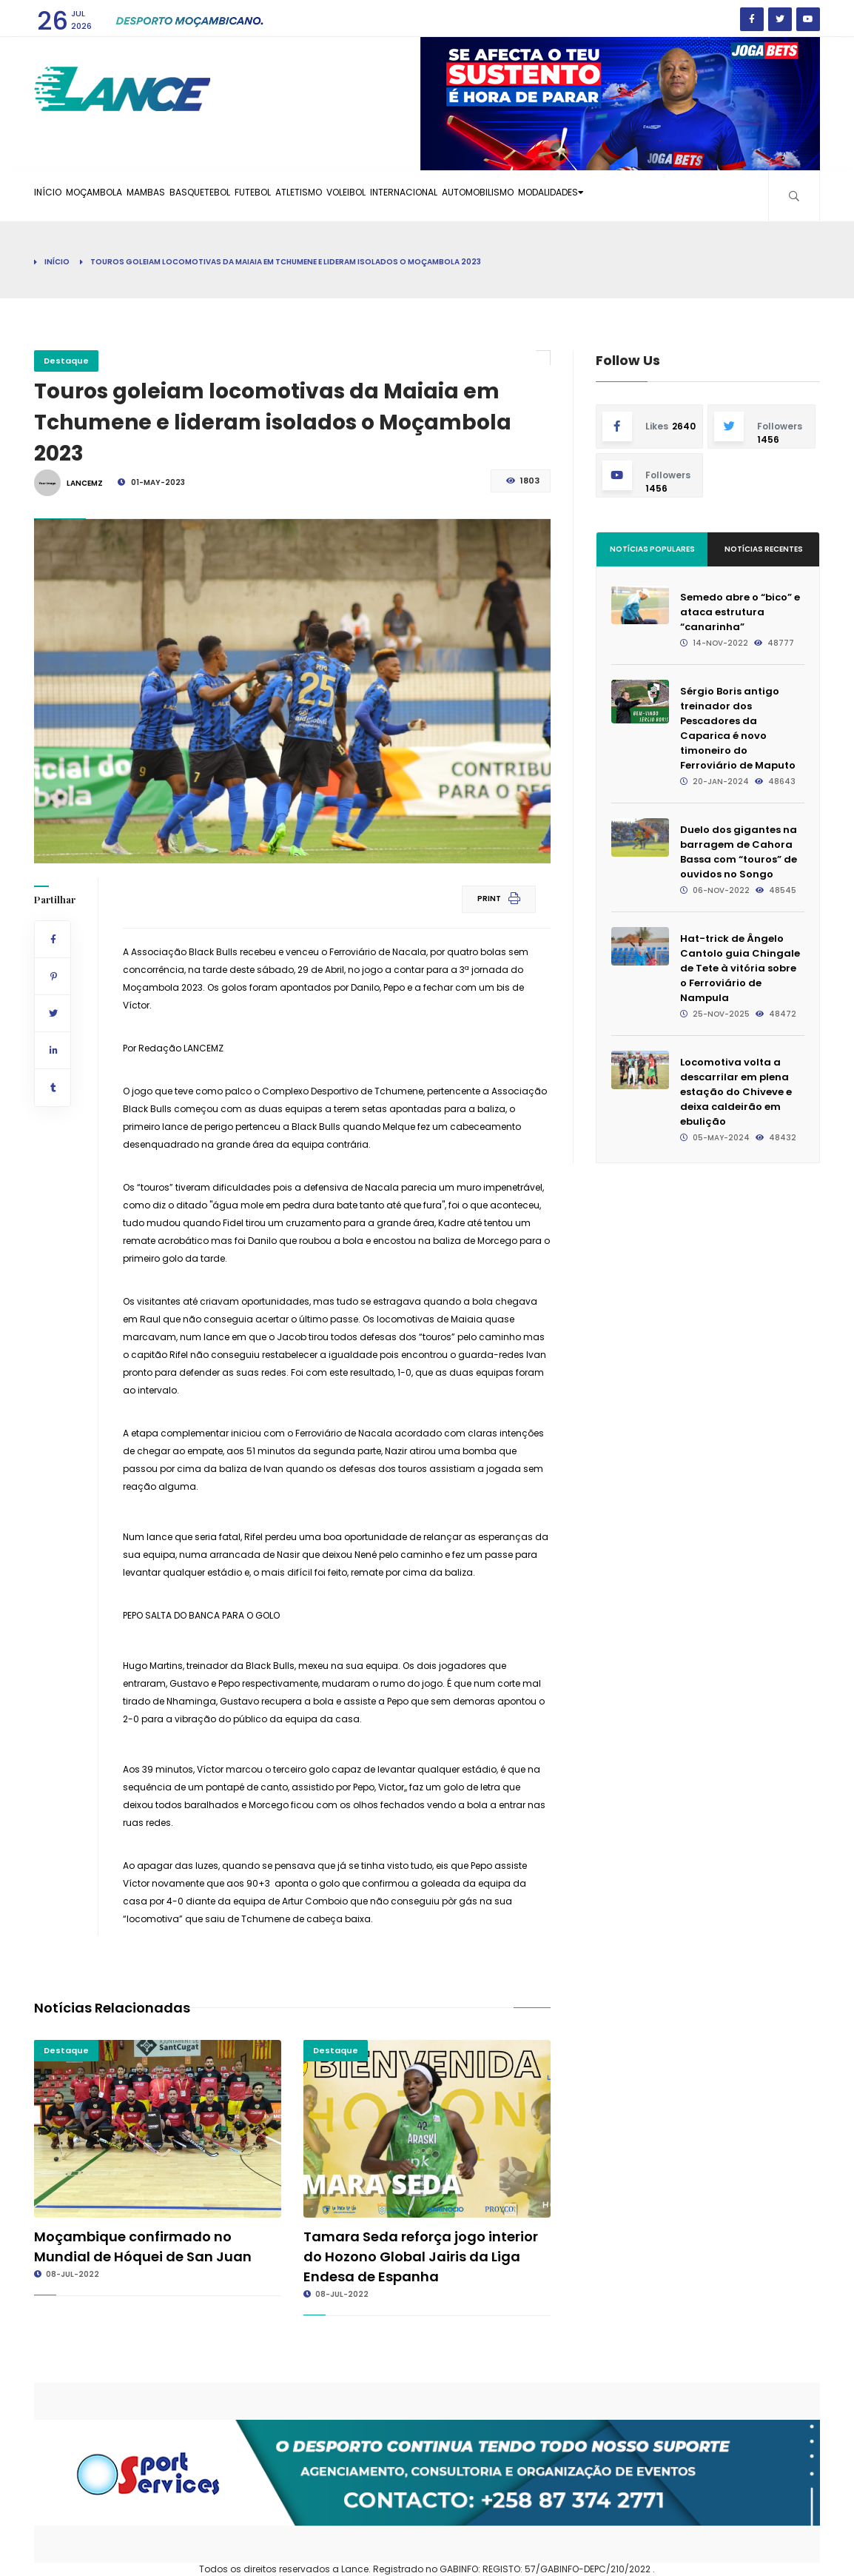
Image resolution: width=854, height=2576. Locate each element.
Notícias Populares (652, 549)
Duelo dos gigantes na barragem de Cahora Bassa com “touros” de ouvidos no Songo (738, 852)
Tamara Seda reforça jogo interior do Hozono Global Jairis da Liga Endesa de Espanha (420, 2256)
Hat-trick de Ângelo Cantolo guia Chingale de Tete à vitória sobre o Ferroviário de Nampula (740, 968)
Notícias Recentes (763, 549)
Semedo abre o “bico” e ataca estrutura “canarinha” (740, 612)
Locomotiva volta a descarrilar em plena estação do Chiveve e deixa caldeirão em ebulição (736, 1091)
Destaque (66, 361)
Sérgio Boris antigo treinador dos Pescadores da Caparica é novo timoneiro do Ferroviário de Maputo (738, 728)
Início (57, 261)
